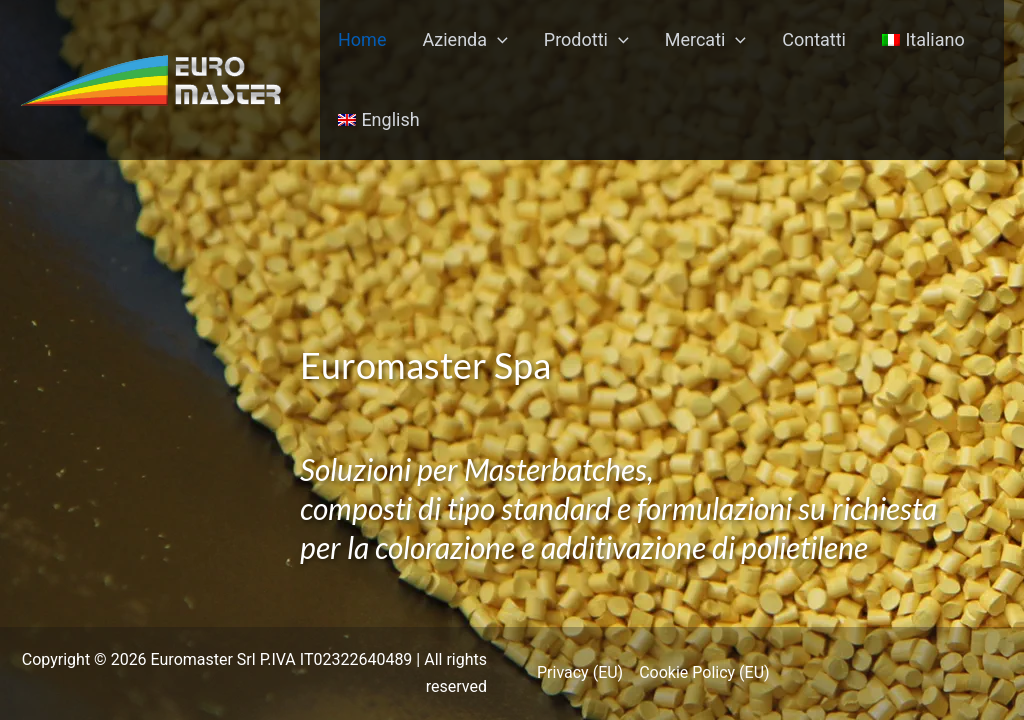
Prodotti (586, 40)
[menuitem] (923, 40)
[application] (497, 40)
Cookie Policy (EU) (704, 672)
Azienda (464, 40)
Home (362, 39)
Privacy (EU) (580, 672)
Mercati (705, 40)
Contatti (814, 39)
